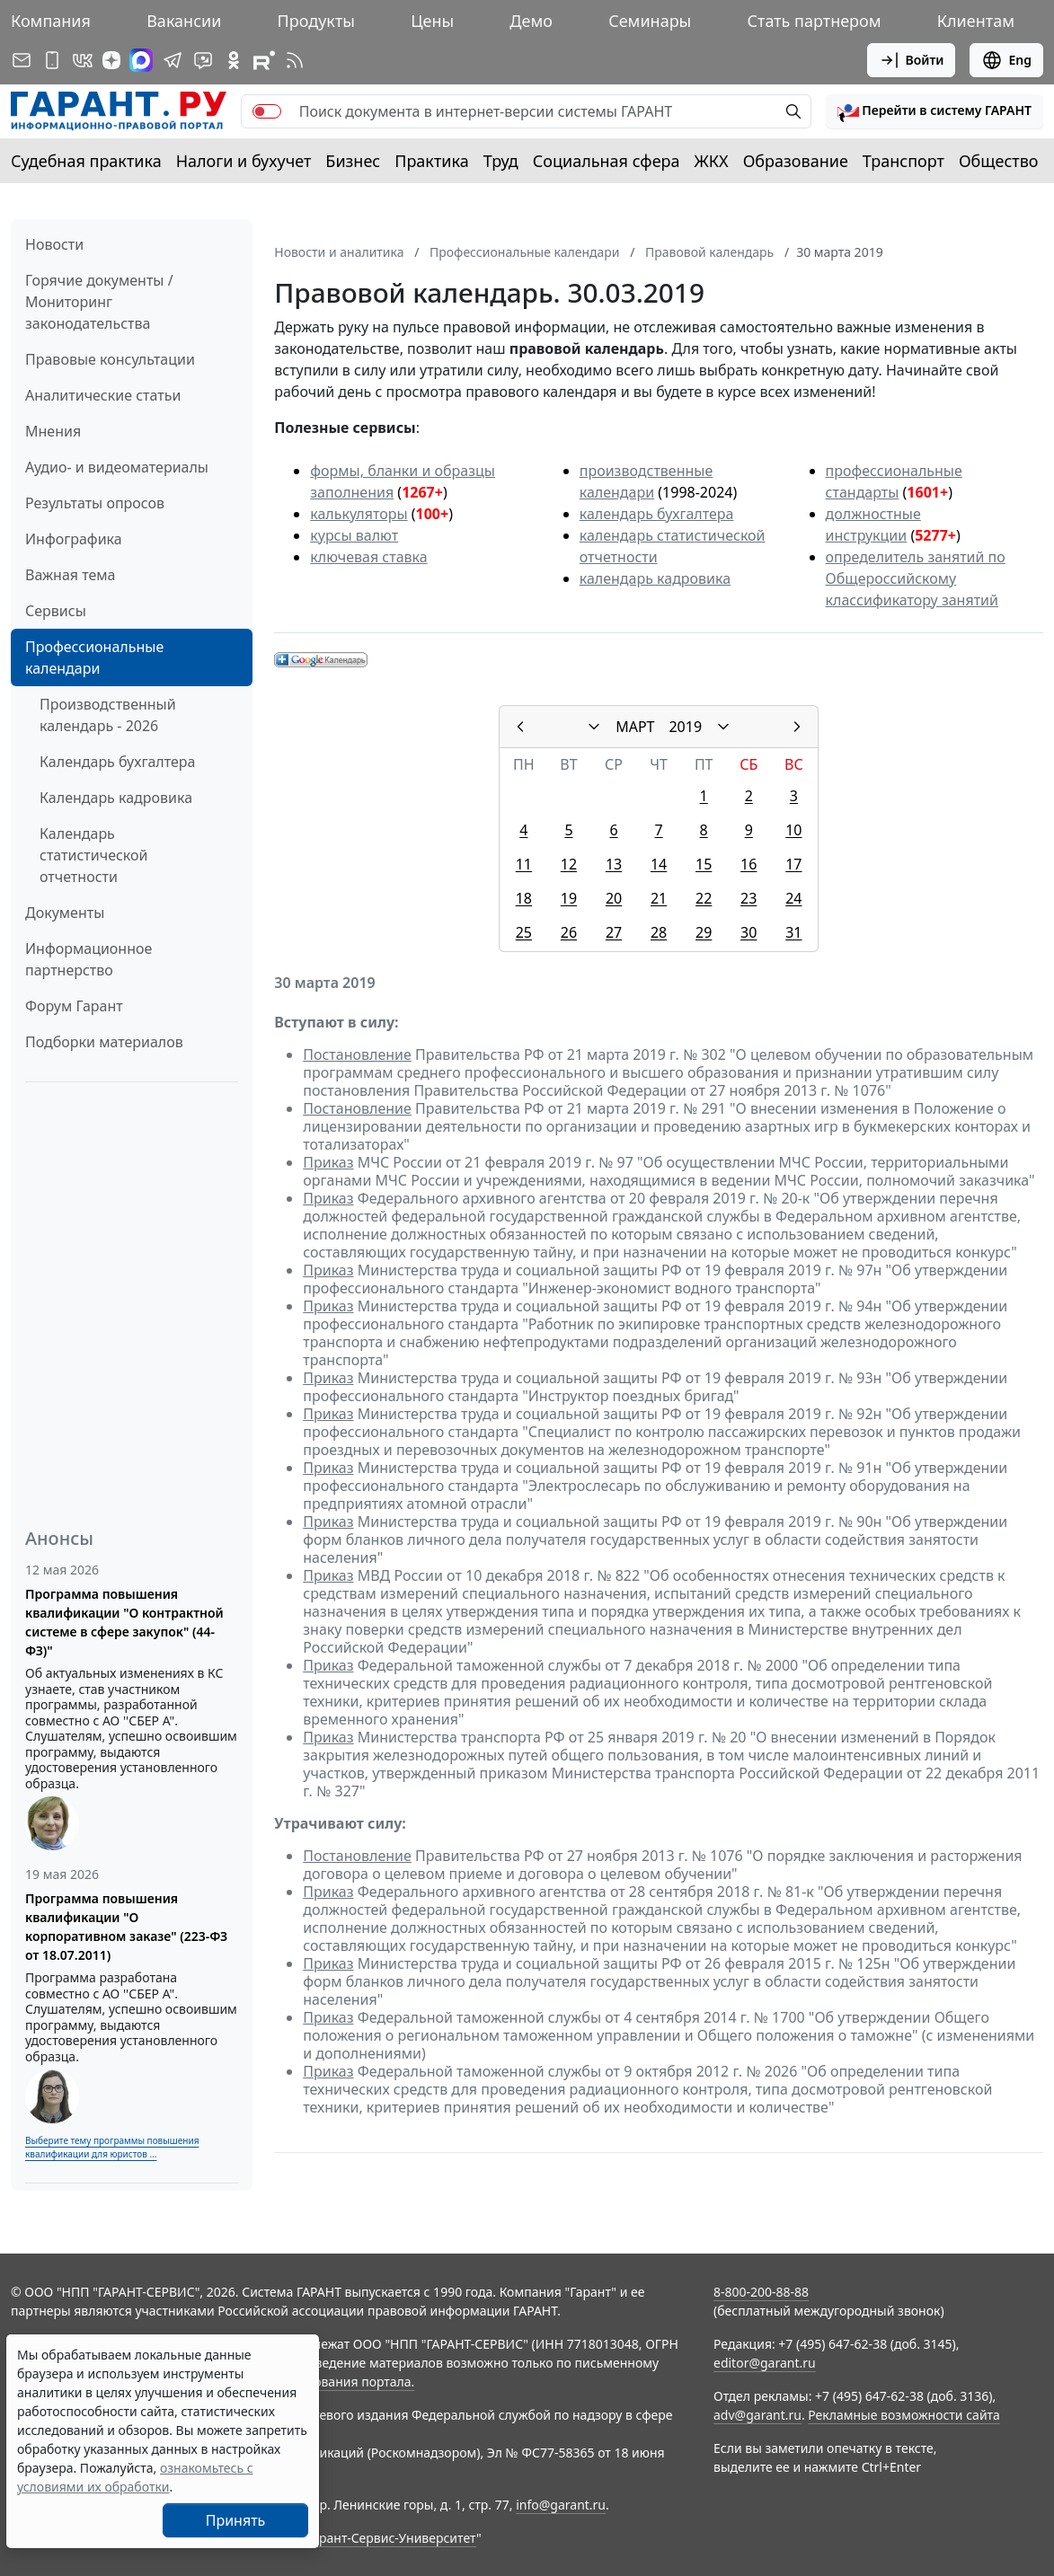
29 (703, 932)
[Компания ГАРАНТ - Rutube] (264, 60)
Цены (432, 20)
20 (614, 898)
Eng (1006, 60)
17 (793, 864)
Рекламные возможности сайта (904, 2414)
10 (793, 830)
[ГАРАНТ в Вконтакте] (82, 60)
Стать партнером (814, 20)
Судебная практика (86, 161)
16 (748, 864)
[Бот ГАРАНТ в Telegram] (203, 60)
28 (659, 932)
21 (659, 898)
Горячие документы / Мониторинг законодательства (99, 301)
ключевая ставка (368, 557)
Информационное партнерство (88, 959)
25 (524, 932)
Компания (51, 20)
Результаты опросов (94, 503)
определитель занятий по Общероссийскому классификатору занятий (915, 578)
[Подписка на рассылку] (21, 60)
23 (748, 898)
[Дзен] (111, 60)
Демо (531, 20)
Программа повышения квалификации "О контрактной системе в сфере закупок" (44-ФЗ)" (124, 1622)
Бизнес (352, 161)
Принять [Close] (236, 2520)
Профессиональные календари (94, 657)
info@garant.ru (561, 2504)
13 (614, 864)
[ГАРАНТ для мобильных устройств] (52, 60)
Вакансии (183, 20)
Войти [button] (911, 60)
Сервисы (55, 611)
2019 (685, 727)
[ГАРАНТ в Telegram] (172, 60)
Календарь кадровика (116, 797)
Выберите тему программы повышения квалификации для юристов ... (112, 2147)
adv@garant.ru (757, 2414)
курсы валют (354, 535)
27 (614, 932)
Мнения (53, 431)
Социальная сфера (606, 161)
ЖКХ (712, 161)
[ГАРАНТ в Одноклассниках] (233, 60)
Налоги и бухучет (244, 161)
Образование (795, 161)
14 (659, 864)
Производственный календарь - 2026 (108, 715)
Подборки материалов (104, 1042)
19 (569, 898)
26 (569, 932)
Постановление (357, 1054)
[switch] (266, 111)
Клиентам (975, 20)
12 (569, 864)
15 (703, 864)
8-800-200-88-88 (761, 2291)
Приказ (328, 1162)
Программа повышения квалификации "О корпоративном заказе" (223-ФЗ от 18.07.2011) (126, 1926)
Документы (64, 912)
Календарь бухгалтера (117, 762)
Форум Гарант (74, 1006)
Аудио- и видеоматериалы (116, 467)
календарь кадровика (655, 578)
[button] (934, 111)
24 (793, 898)
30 (748, 932)
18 (524, 898)
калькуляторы (358, 514)
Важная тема (70, 575)
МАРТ (635, 727)
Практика (431, 161)
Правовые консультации (110, 359)
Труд (500, 161)
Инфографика (73, 539)
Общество (999, 161)
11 (524, 864)
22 (703, 898)
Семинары (649, 20)
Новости (54, 244)
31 (793, 932)
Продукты (316, 20)
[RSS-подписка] (295, 60)
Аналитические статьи (103, 395)
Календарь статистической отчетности (93, 855)
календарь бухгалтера (657, 514)
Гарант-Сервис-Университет (391, 2537)
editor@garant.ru (764, 2362)
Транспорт (903, 161)
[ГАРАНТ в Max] (141, 60)
